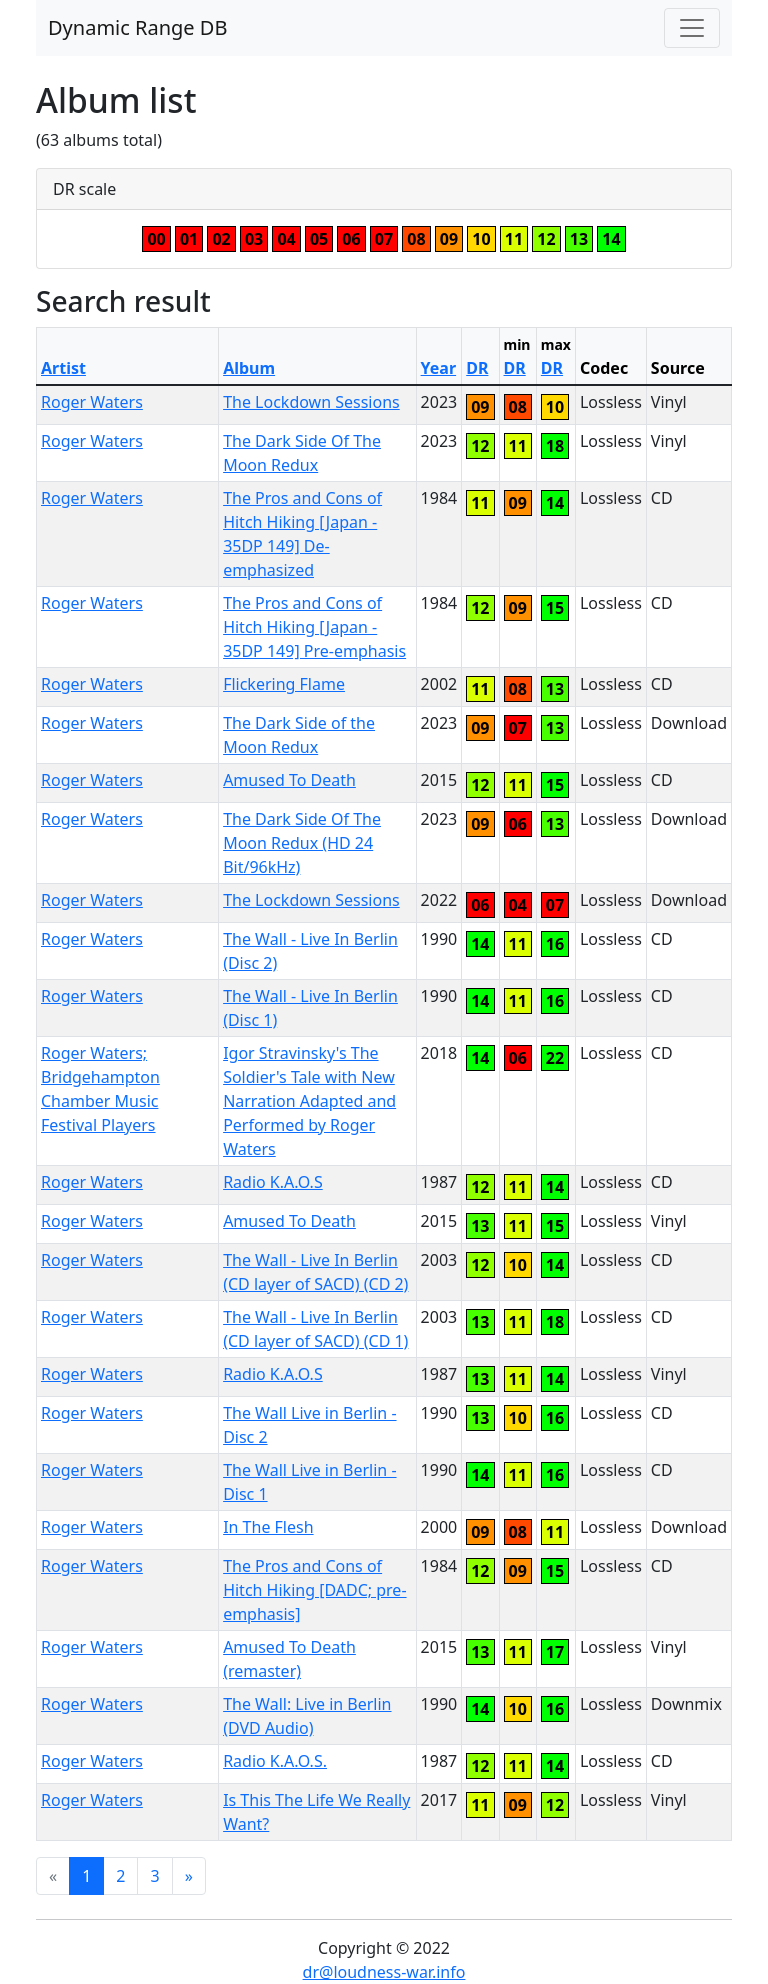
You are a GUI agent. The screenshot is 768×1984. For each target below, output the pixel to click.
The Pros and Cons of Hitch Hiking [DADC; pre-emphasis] (314, 1590)
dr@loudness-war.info (384, 1972)
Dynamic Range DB (137, 27)
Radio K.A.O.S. (275, 1761)
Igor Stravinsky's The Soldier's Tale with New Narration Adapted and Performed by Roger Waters (309, 1101)
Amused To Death (289, 780)
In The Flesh (268, 1527)
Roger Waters (92, 402)
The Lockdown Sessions (311, 402)
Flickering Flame (284, 684)
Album (249, 368)
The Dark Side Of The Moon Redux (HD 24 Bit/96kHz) (302, 843)
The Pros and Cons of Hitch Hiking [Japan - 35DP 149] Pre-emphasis (314, 627)
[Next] (189, 1876)
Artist (63, 368)
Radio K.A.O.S (273, 1182)
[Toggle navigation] (692, 28)
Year (439, 368)
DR (477, 368)
